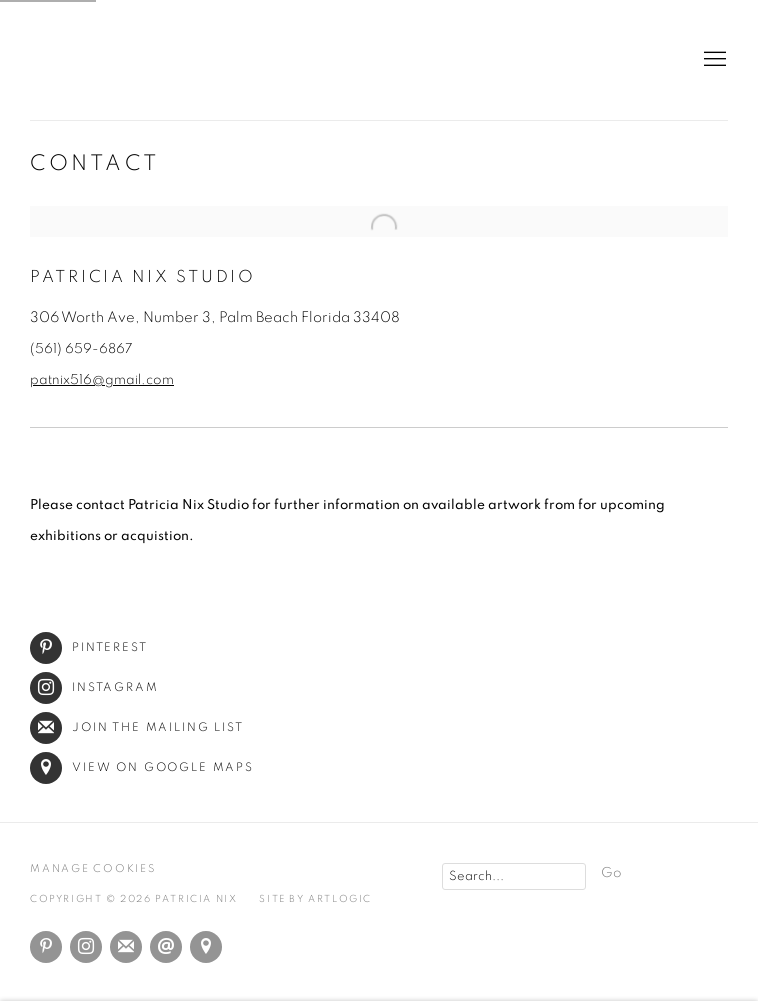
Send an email (166, 947)
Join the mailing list (137, 727)
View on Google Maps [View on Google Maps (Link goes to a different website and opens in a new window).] (142, 767)
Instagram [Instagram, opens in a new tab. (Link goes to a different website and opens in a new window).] (86, 947)
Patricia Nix (379, 60)
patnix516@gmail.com (102, 380)
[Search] (514, 876)
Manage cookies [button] (93, 868)
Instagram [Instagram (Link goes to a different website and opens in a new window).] (94, 687)
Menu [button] (713, 60)
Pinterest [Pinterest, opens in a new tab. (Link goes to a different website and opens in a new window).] (46, 947)
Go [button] (611, 873)
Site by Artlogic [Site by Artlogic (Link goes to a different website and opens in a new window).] (315, 899)
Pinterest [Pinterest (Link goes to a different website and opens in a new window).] (89, 647)
